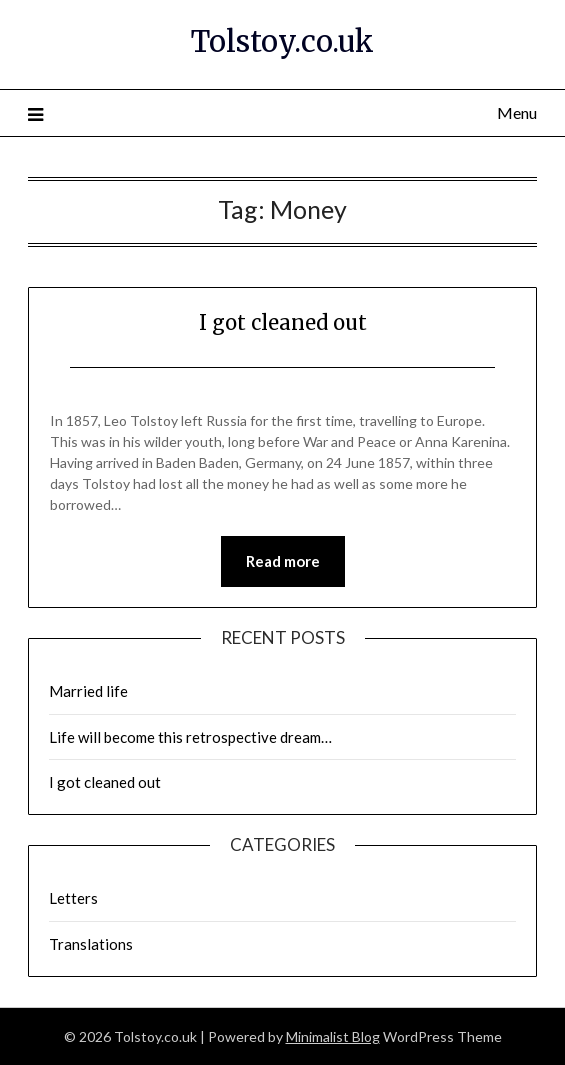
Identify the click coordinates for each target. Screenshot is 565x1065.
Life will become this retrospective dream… (190, 737)
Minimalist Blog (333, 1036)
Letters (73, 898)
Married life (88, 691)
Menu (517, 112)
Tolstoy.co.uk (282, 41)
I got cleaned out (283, 322)
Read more (283, 561)
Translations (91, 944)
